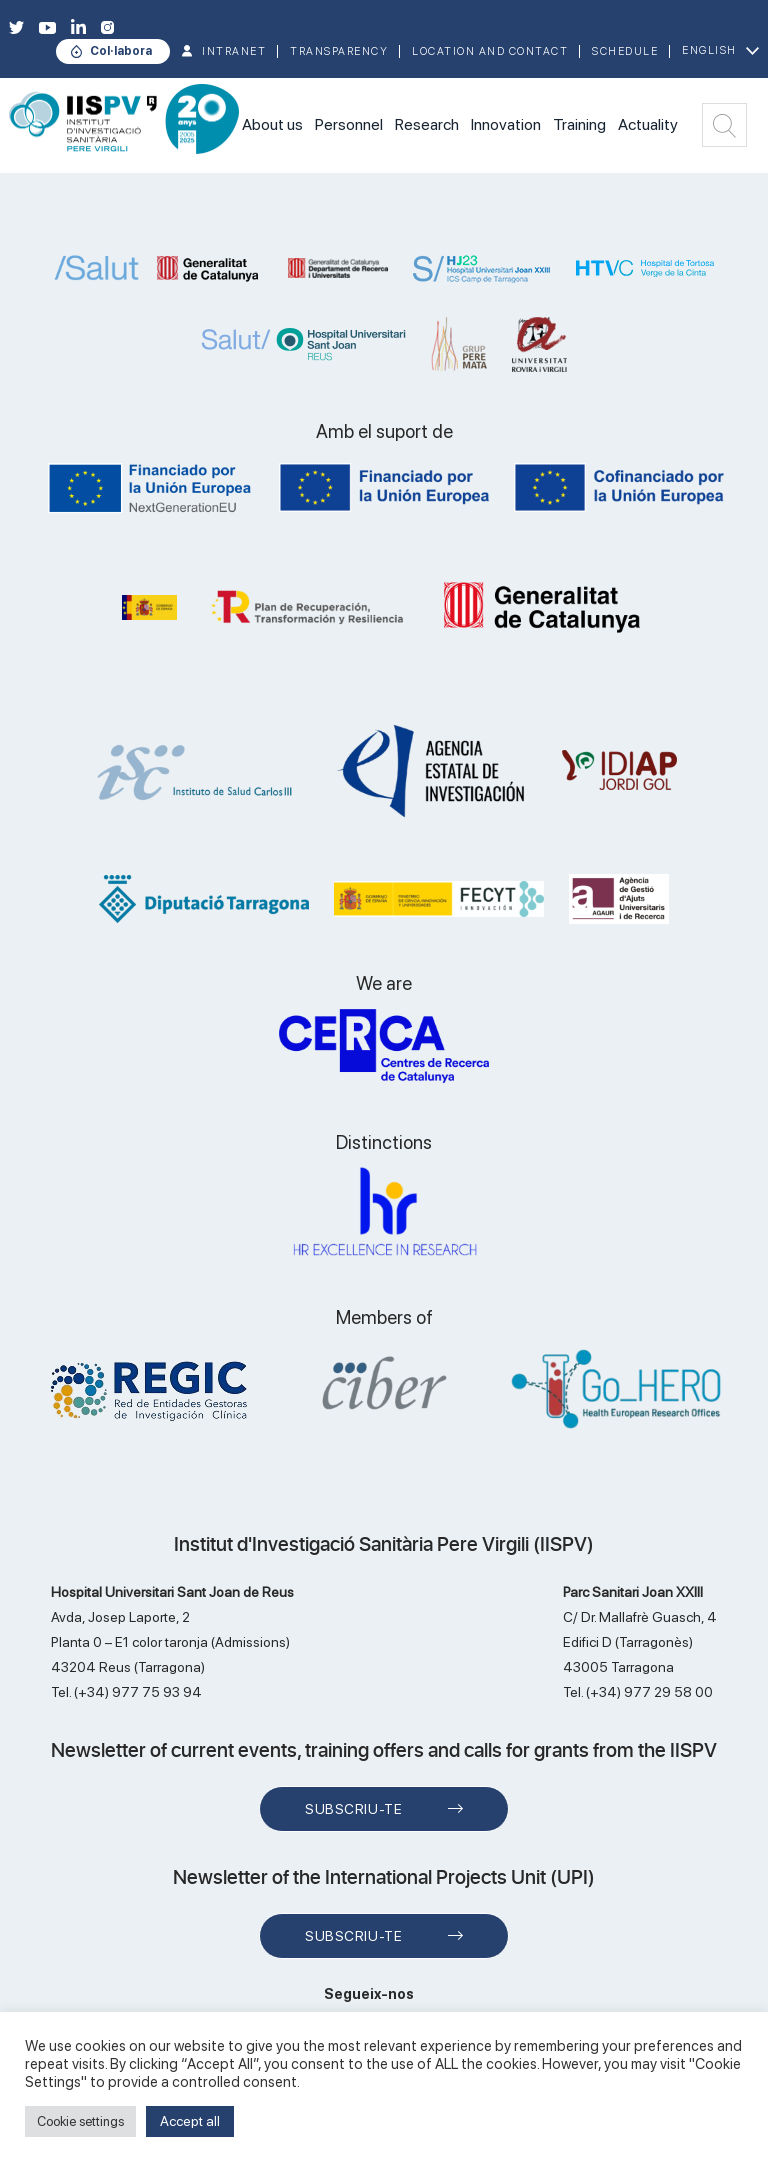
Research (427, 124)
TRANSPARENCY (339, 51)
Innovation (506, 124)
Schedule (625, 51)
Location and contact (490, 51)
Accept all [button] (190, 2121)
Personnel (349, 124)
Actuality (648, 124)
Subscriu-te (353, 1809)
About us (272, 124)
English (709, 50)
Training (579, 124)
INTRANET (234, 51)
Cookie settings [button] (80, 2121)
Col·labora (121, 51)
